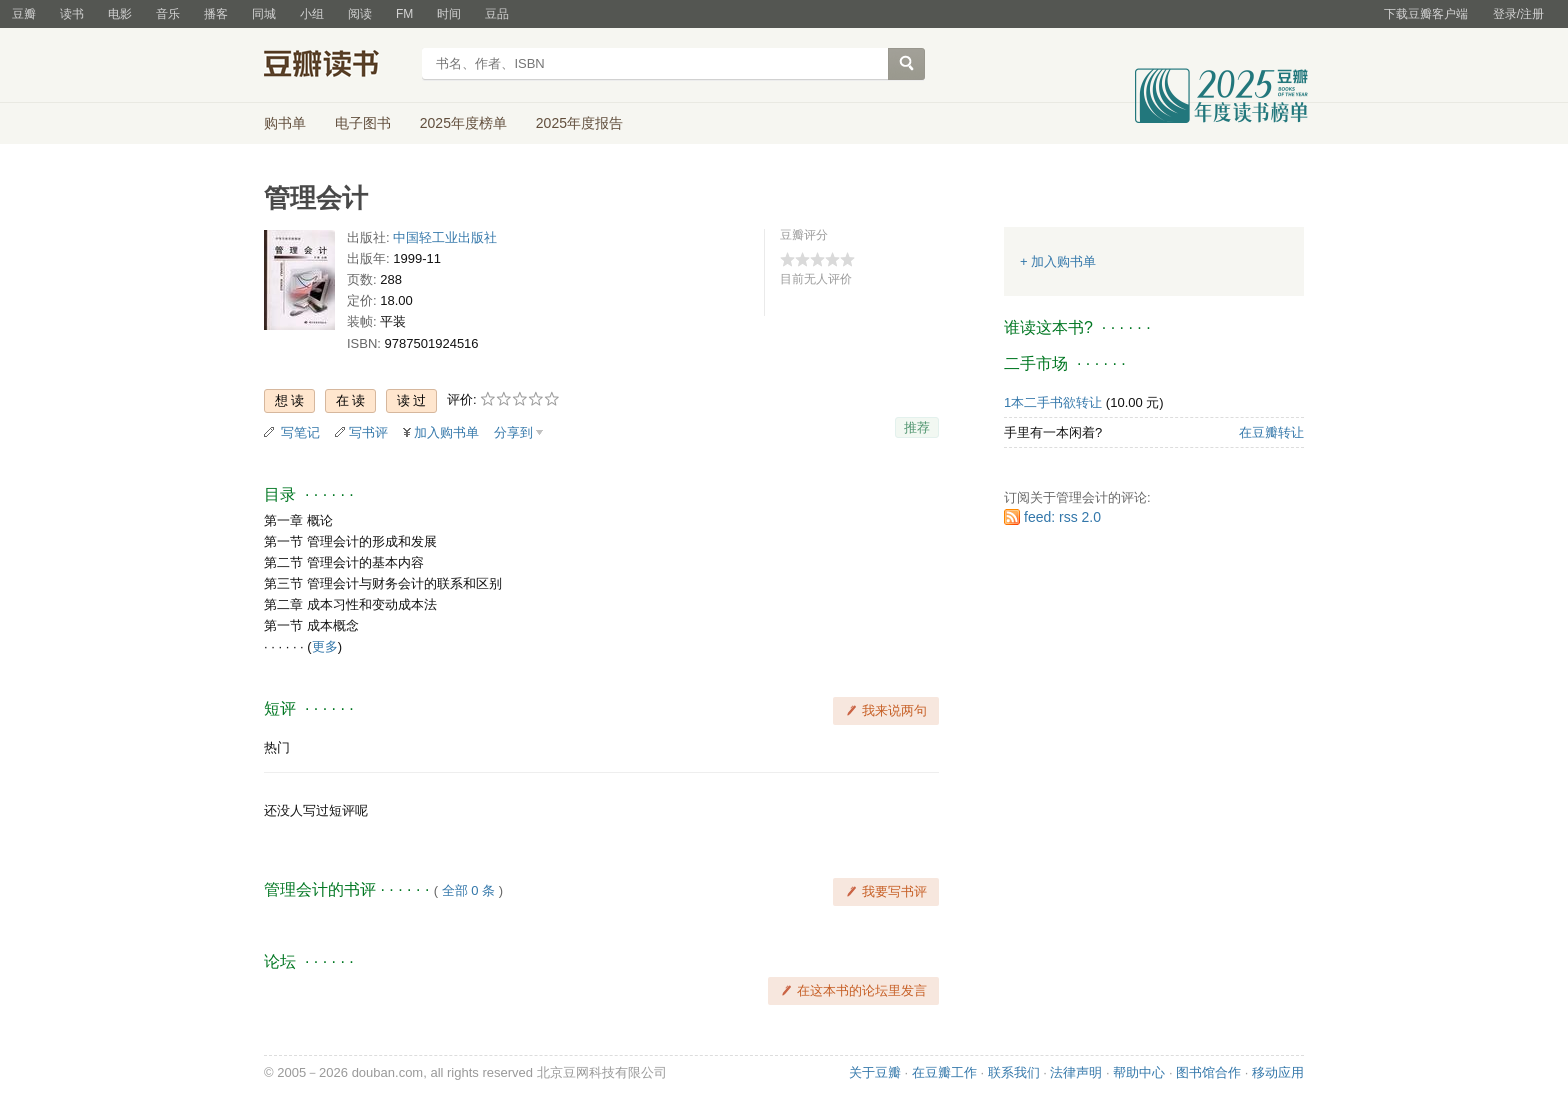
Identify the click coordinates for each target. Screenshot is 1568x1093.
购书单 (285, 123)
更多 (325, 646)
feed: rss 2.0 (1062, 517)
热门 (277, 747)
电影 (120, 14)
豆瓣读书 (336, 66)
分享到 (513, 432)
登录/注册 (1518, 14)
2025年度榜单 (463, 123)
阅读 (360, 14)
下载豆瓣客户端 (1426, 14)
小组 (312, 14)
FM (404, 14)
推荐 (917, 427)
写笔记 (300, 432)
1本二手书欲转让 (1053, 402)
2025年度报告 (579, 123)
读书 (72, 14)
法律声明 (1076, 1072)
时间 (449, 14)
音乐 (168, 14)
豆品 (497, 14)
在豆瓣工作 (944, 1072)
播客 (216, 14)
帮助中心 (1139, 1072)
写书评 (368, 432)
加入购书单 (446, 432)
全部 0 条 (468, 890)
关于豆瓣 (875, 1072)
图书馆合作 (1208, 1072)
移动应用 (1278, 1072)
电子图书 (363, 123)
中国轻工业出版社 (445, 237)
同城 (264, 14)
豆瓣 (24, 14)
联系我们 (1014, 1072)
